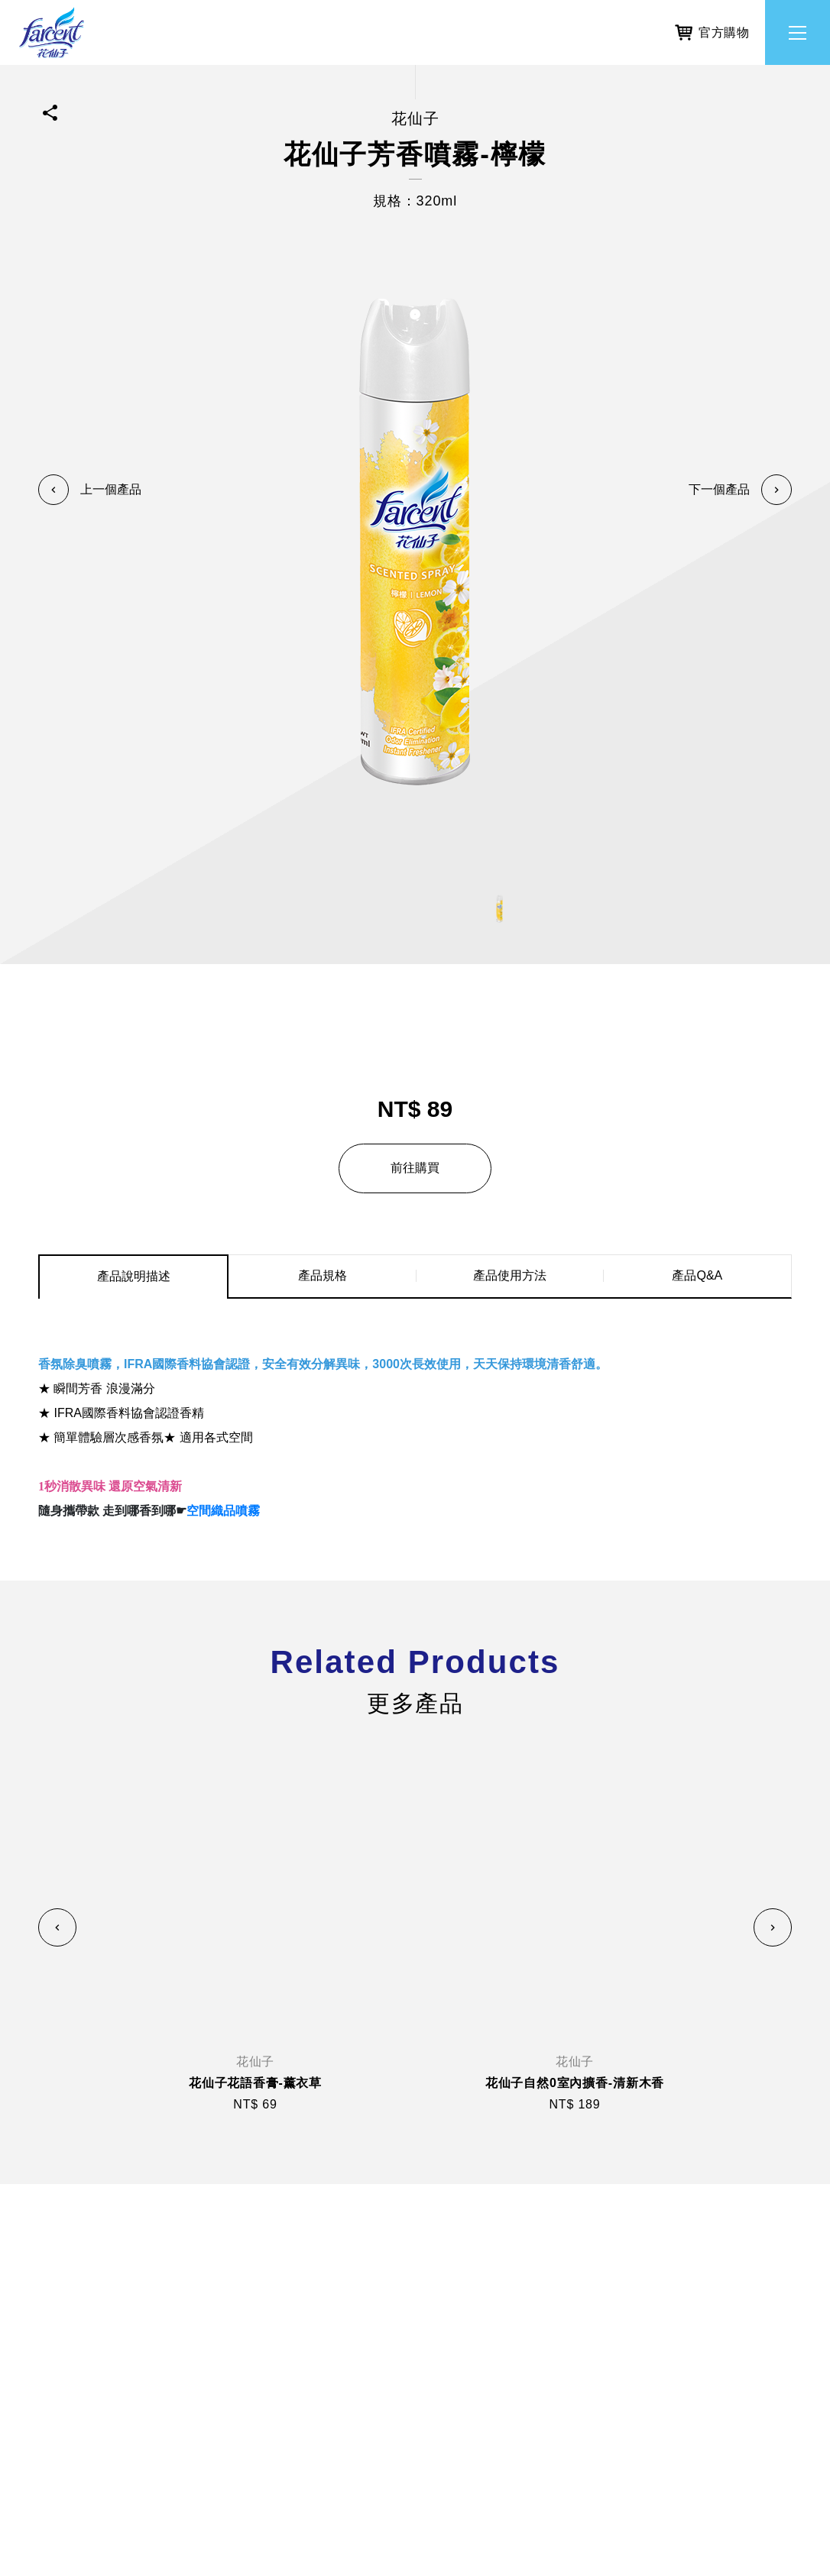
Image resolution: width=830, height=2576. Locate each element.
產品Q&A (697, 1275)
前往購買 (415, 1167)
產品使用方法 (509, 1275)
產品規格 (322, 1275)
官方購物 (712, 29)
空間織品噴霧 (223, 1510)
